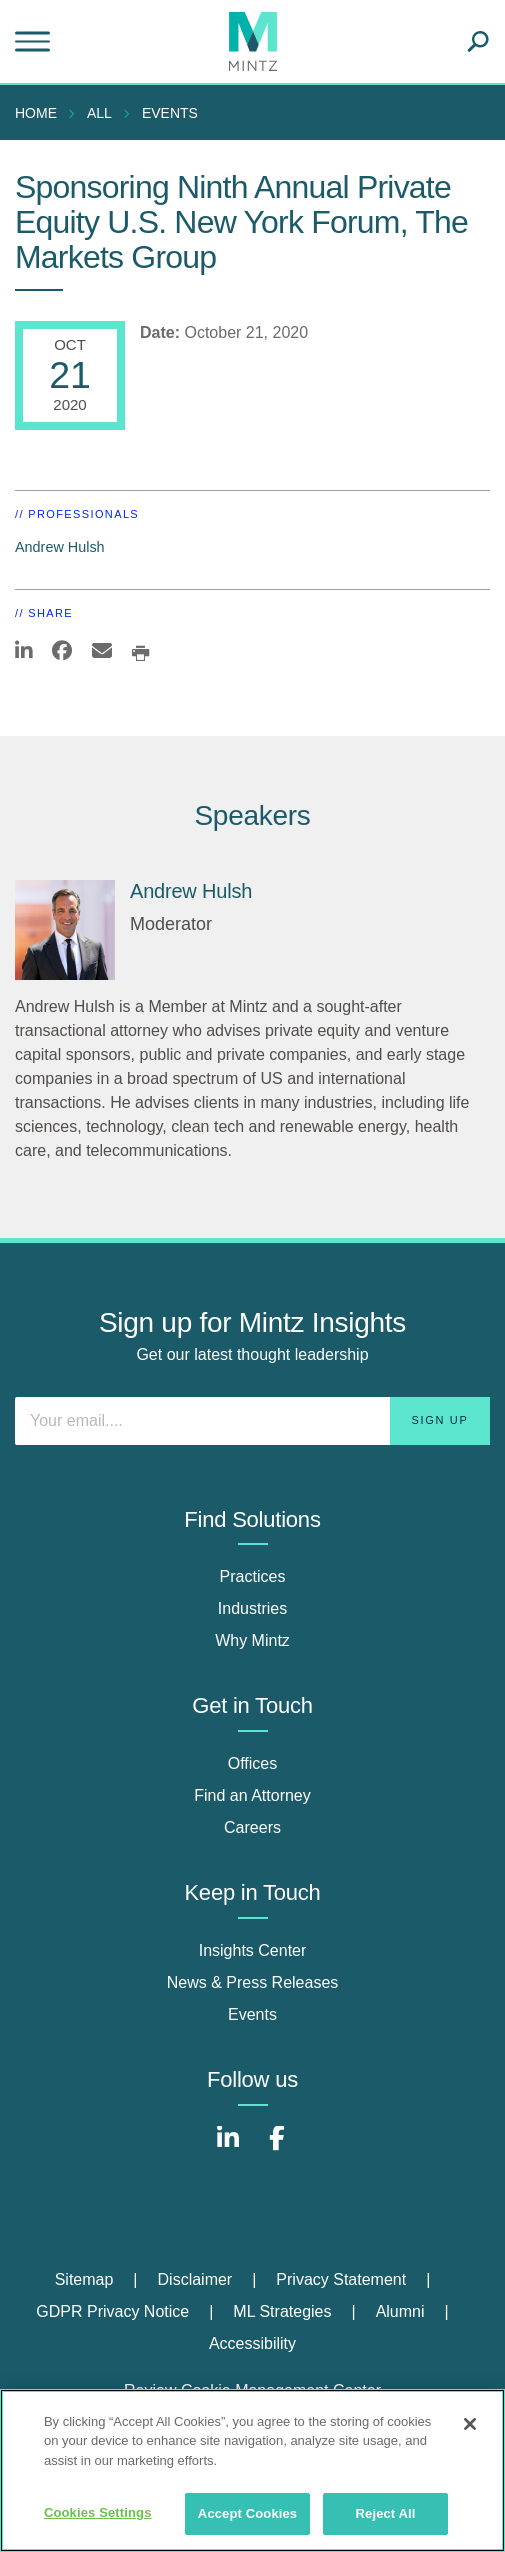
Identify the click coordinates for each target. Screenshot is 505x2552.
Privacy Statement (341, 2279)
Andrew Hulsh (60, 547)
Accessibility (252, 2343)
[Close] (470, 2424)
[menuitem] (41, 113)
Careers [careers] (252, 1827)
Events (170, 113)
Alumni (400, 2311)
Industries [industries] (252, 1608)
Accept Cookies (247, 2513)
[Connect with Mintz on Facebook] (277, 2148)
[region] (252, 2470)
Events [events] (252, 2014)
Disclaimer (195, 2279)
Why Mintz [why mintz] (252, 1640)
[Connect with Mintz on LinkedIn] (228, 2148)
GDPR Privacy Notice (112, 2311)
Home (36, 113)
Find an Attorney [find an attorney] (252, 1795)
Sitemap (84, 2279)
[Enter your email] (252, 1421)
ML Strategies (282, 2311)
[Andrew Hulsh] (65, 930)
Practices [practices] (253, 1576)
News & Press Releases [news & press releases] (253, 1982)
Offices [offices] (253, 1763)
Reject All (386, 2513)
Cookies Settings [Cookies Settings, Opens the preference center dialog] (98, 2512)
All (99, 113)
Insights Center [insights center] (253, 1950)
